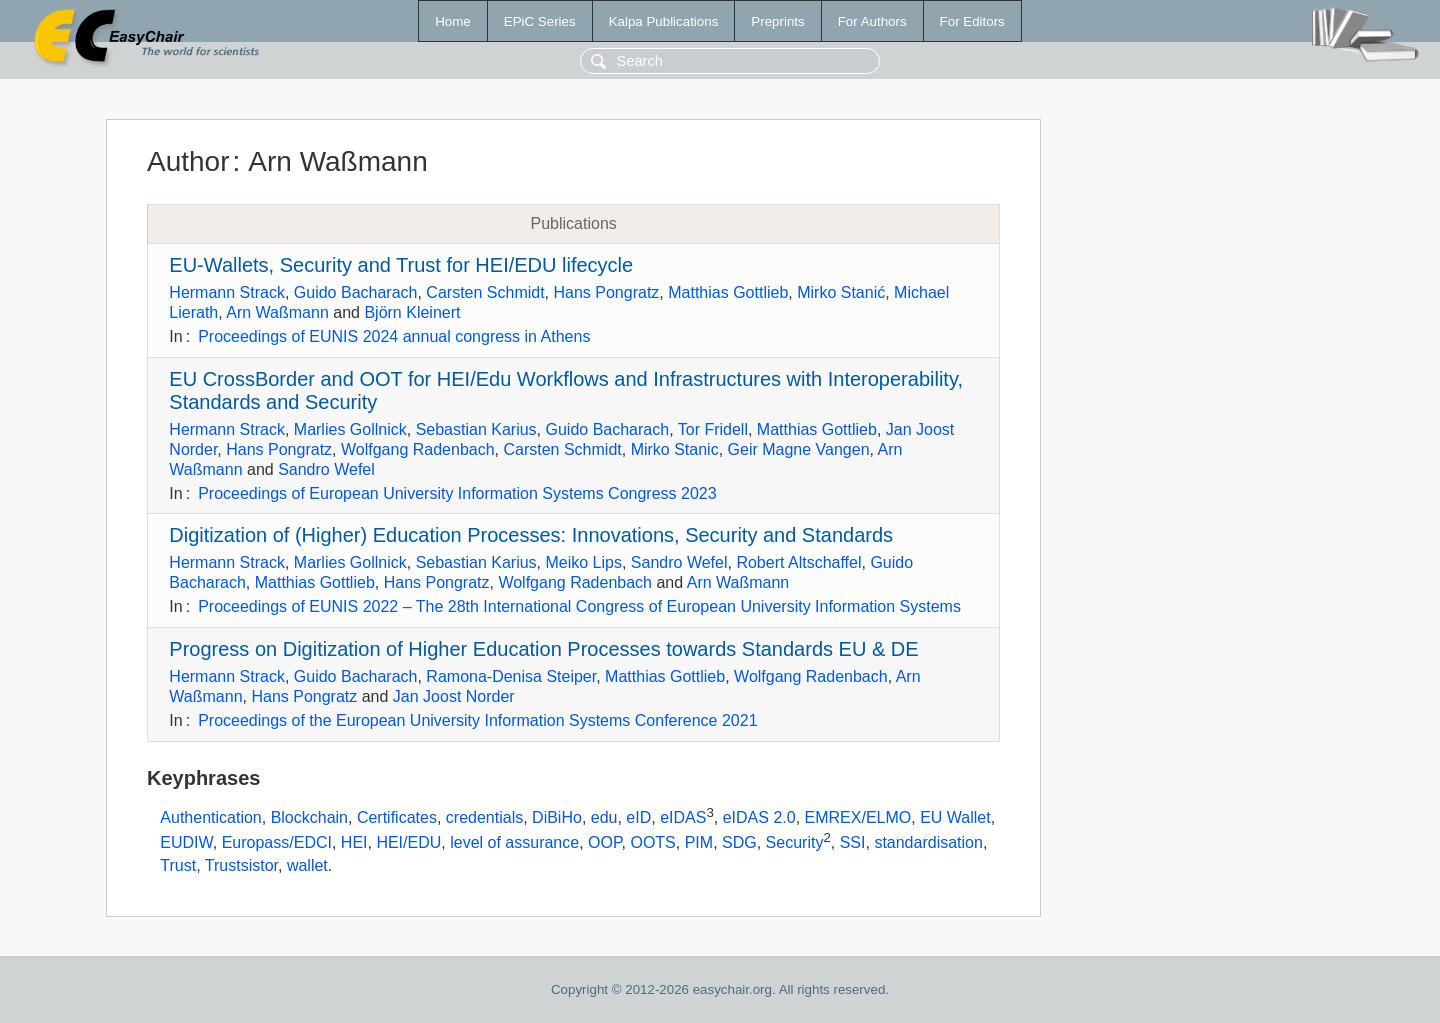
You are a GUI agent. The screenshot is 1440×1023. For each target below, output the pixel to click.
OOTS (652, 843)
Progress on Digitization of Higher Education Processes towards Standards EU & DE (543, 649)
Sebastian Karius (476, 429)
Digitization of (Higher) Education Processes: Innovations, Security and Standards (531, 535)
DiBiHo (557, 817)
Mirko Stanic (675, 449)
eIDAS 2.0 (759, 817)
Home (453, 21)
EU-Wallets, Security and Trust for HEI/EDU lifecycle (401, 265)
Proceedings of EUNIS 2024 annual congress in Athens (394, 336)
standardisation (928, 843)
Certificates (397, 817)
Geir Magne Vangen (799, 449)
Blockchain (309, 817)
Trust (178, 865)
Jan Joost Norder (454, 696)
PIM (699, 843)
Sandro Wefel (326, 469)
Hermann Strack (227, 292)
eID (638, 817)
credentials (484, 817)
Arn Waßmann (277, 312)
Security (795, 843)
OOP (605, 843)
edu (604, 817)
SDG (739, 843)
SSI (853, 843)
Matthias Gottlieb (728, 292)
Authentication (210, 817)
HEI (354, 843)
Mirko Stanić (841, 292)
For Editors (972, 21)
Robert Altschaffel (798, 562)
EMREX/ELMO (858, 817)
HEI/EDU (408, 843)
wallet (307, 865)
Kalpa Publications (664, 21)
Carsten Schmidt (485, 292)
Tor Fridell (713, 429)
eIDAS (683, 817)
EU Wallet (955, 817)
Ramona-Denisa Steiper (511, 676)
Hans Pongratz (607, 292)
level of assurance (514, 843)
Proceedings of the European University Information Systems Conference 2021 (477, 720)
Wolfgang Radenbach (418, 449)
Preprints (777, 21)
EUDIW (186, 843)
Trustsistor (241, 865)
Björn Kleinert (412, 312)
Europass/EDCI (277, 843)
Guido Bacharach (356, 292)
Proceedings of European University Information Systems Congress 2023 (457, 493)
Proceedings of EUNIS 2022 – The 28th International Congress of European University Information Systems (579, 606)
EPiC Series (540, 21)
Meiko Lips (583, 562)
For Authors (872, 21)
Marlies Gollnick (350, 429)
